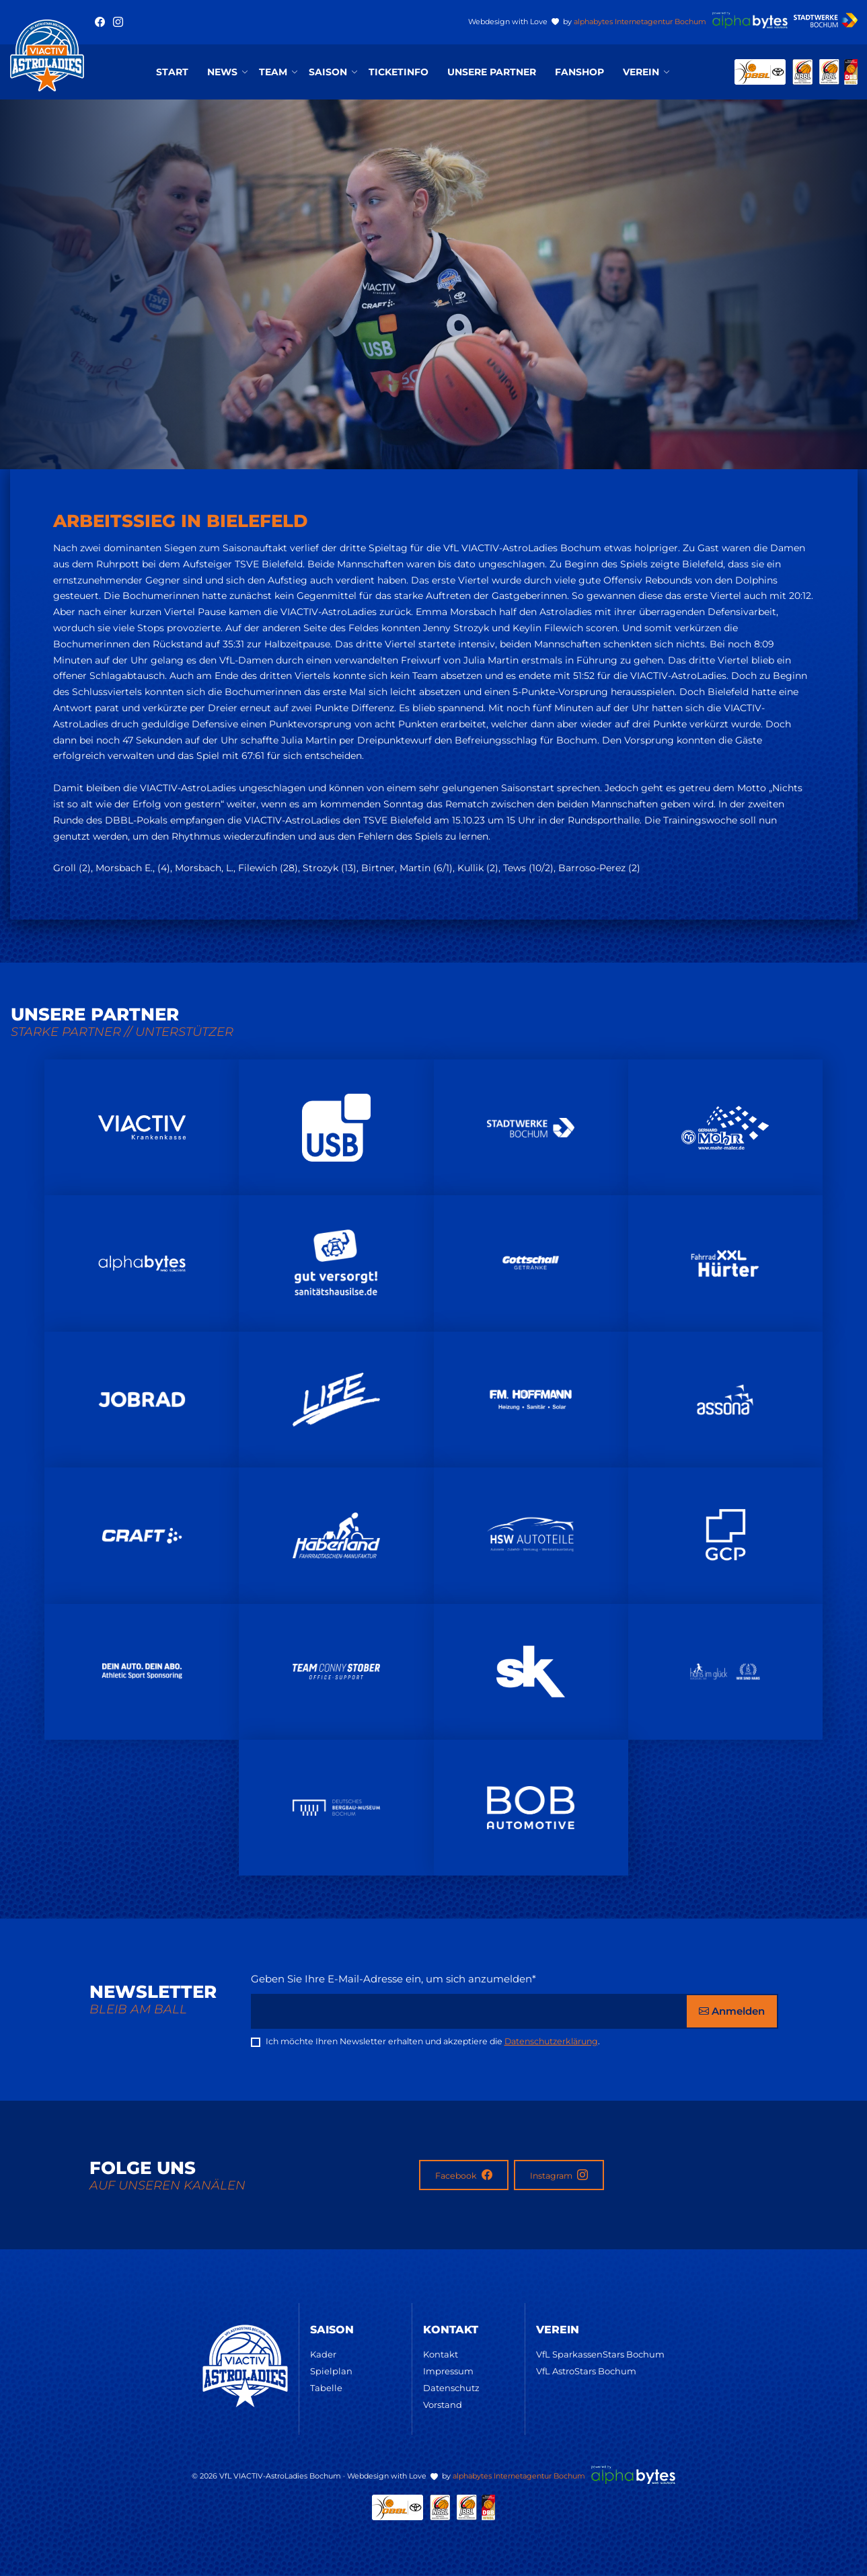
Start (172, 72)
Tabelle (326, 2387)
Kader (323, 2354)
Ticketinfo (398, 72)
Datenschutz (451, 2387)
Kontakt (440, 2354)
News (222, 72)
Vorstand (442, 2404)
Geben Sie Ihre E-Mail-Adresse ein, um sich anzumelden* (393, 1978)
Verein (641, 72)
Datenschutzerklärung (551, 2041)
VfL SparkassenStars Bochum (600, 2354)
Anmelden (732, 2011)
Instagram (559, 2175)
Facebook (463, 2175)
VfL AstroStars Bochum (586, 2371)
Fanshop (579, 72)
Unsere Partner (491, 72)
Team (273, 72)
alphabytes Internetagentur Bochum (640, 21)
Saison (328, 72)
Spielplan (331, 2371)
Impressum (448, 2371)
